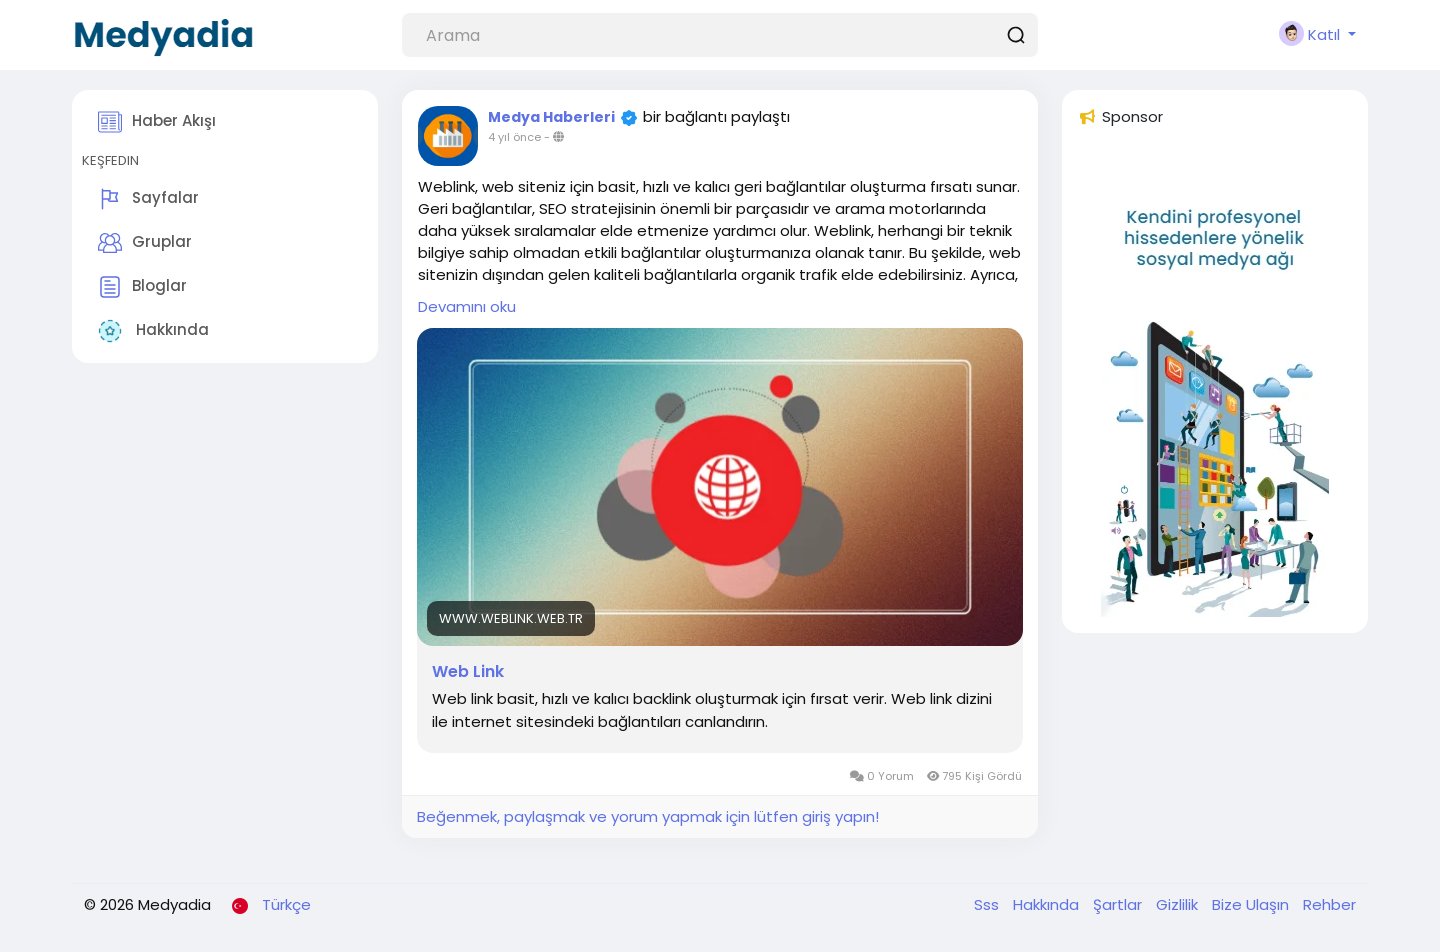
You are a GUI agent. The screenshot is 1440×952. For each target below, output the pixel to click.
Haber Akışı (157, 122)
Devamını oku (467, 306)
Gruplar (145, 243)
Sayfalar (148, 199)
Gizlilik (1179, 904)
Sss (988, 904)
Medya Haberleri (551, 117)
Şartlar (1119, 904)
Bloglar (142, 287)
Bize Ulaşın (1252, 904)
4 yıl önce (514, 137)
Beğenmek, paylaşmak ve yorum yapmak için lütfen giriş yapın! (648, 816)
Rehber (1329, 904)
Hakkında (153, 331)
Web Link (468, 672)
